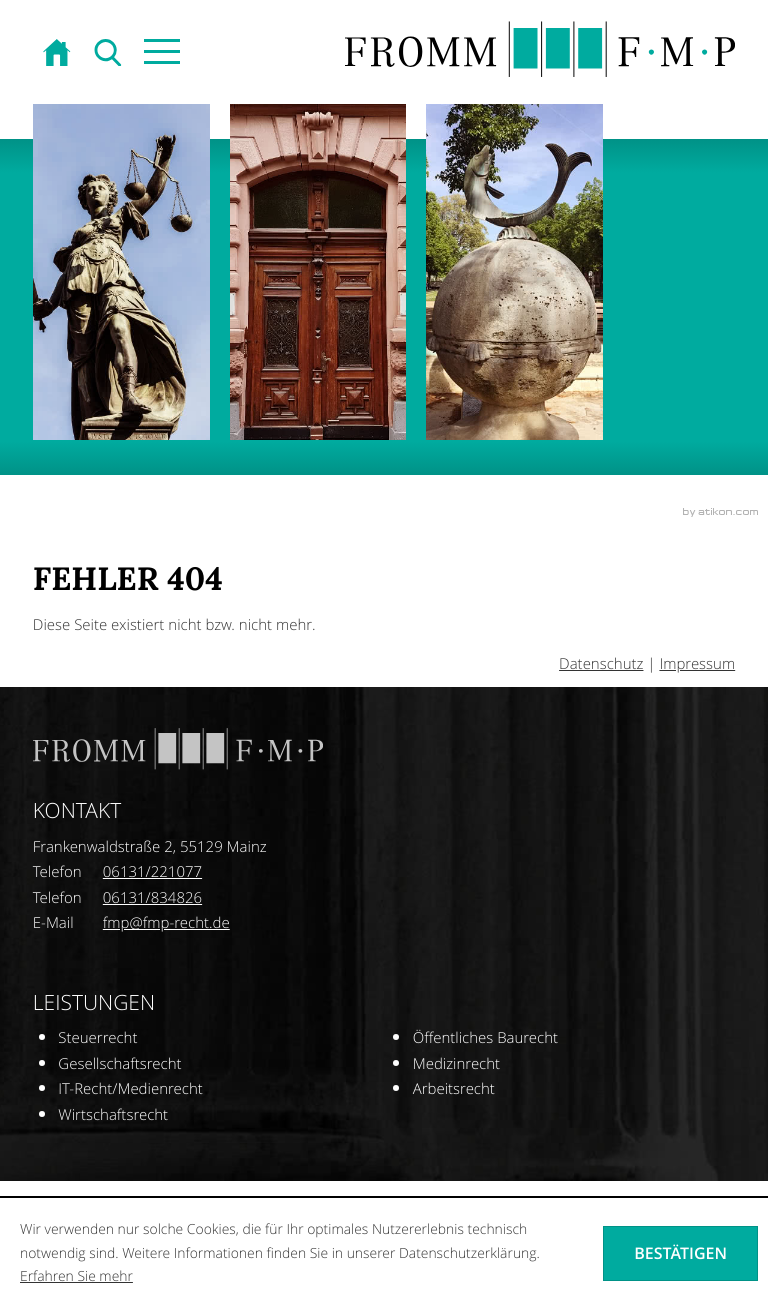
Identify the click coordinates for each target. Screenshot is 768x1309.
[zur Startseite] (58, 53)
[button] (160, 53)
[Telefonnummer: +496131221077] (152, 873)
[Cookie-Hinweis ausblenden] (680, 1253)
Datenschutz (601, 664)
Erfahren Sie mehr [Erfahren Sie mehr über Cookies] (76, 1276)
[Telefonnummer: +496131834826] (152, 899)
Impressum (697, 664)
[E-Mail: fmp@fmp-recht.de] (166, 923)
